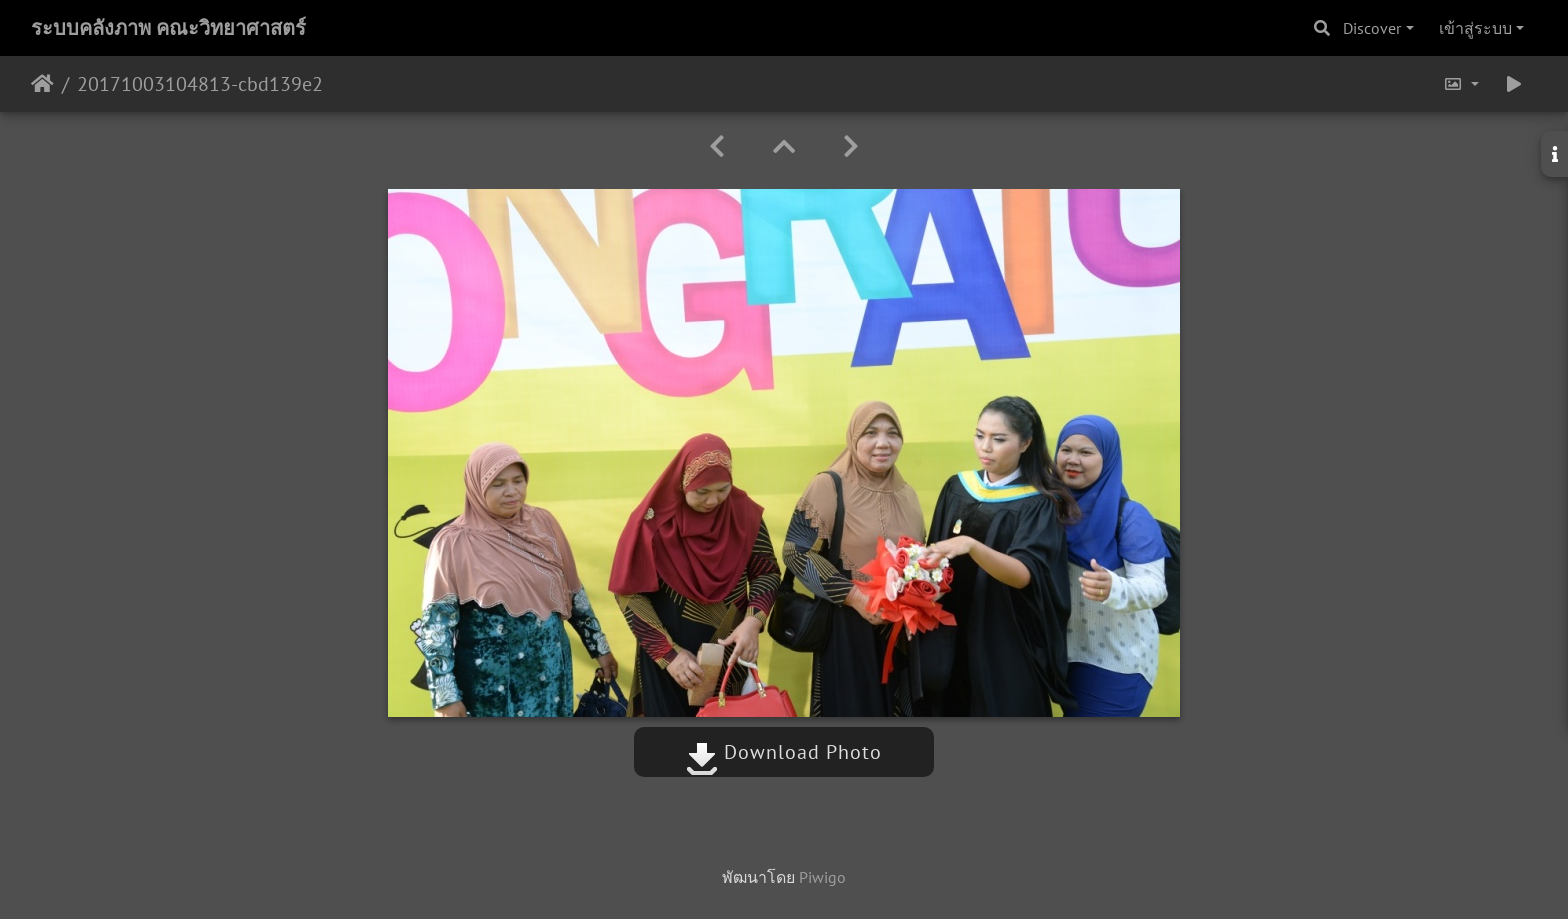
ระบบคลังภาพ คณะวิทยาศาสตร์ (168, 28)
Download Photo (784, 752)
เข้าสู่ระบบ (1475, 28)
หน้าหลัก (42, 84)
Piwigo (822, 877)
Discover (1372, 28)
